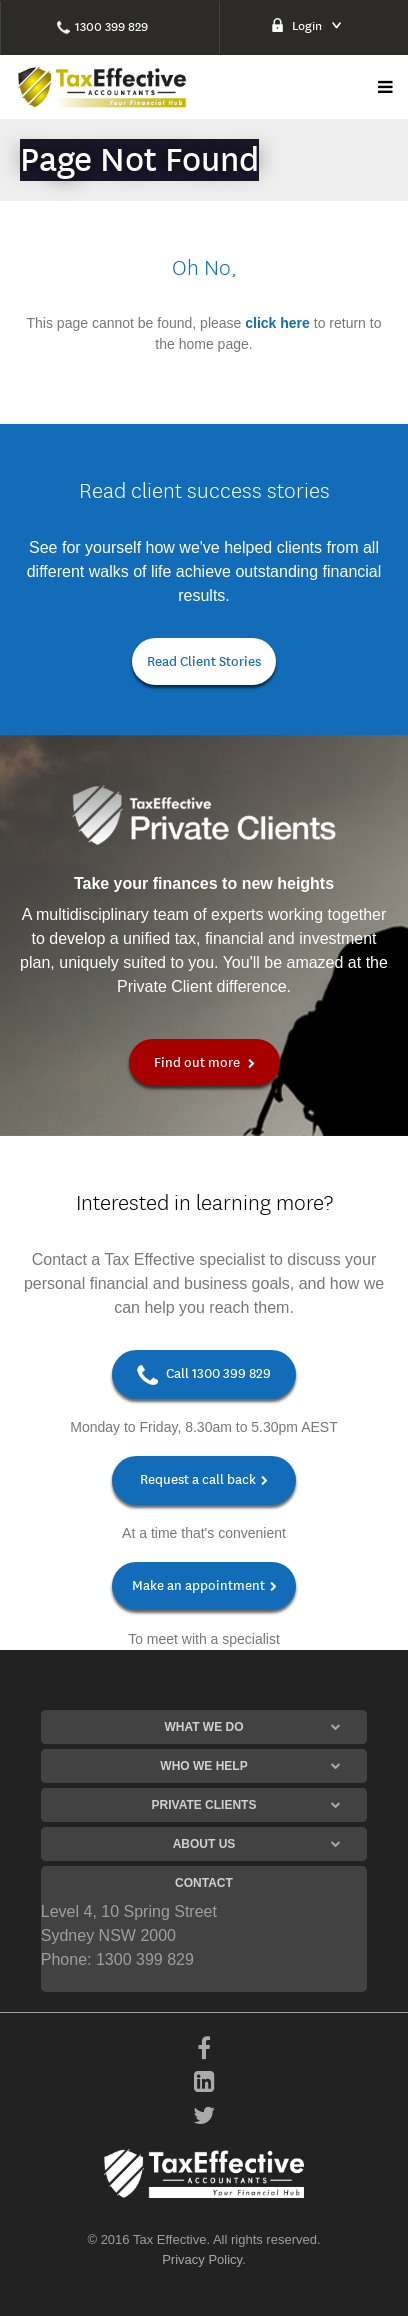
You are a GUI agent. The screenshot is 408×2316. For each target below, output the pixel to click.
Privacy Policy (202, 2259)
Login (307, 25)
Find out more (204, 1062)
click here (277, 323)
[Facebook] (204, 2050)
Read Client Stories (204, 661)
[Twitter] (204, 2117)
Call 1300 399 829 (204, 1375)
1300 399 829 (111, 26)
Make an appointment (204, 1585)
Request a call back (204, 1479)
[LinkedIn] (204, 2083)
